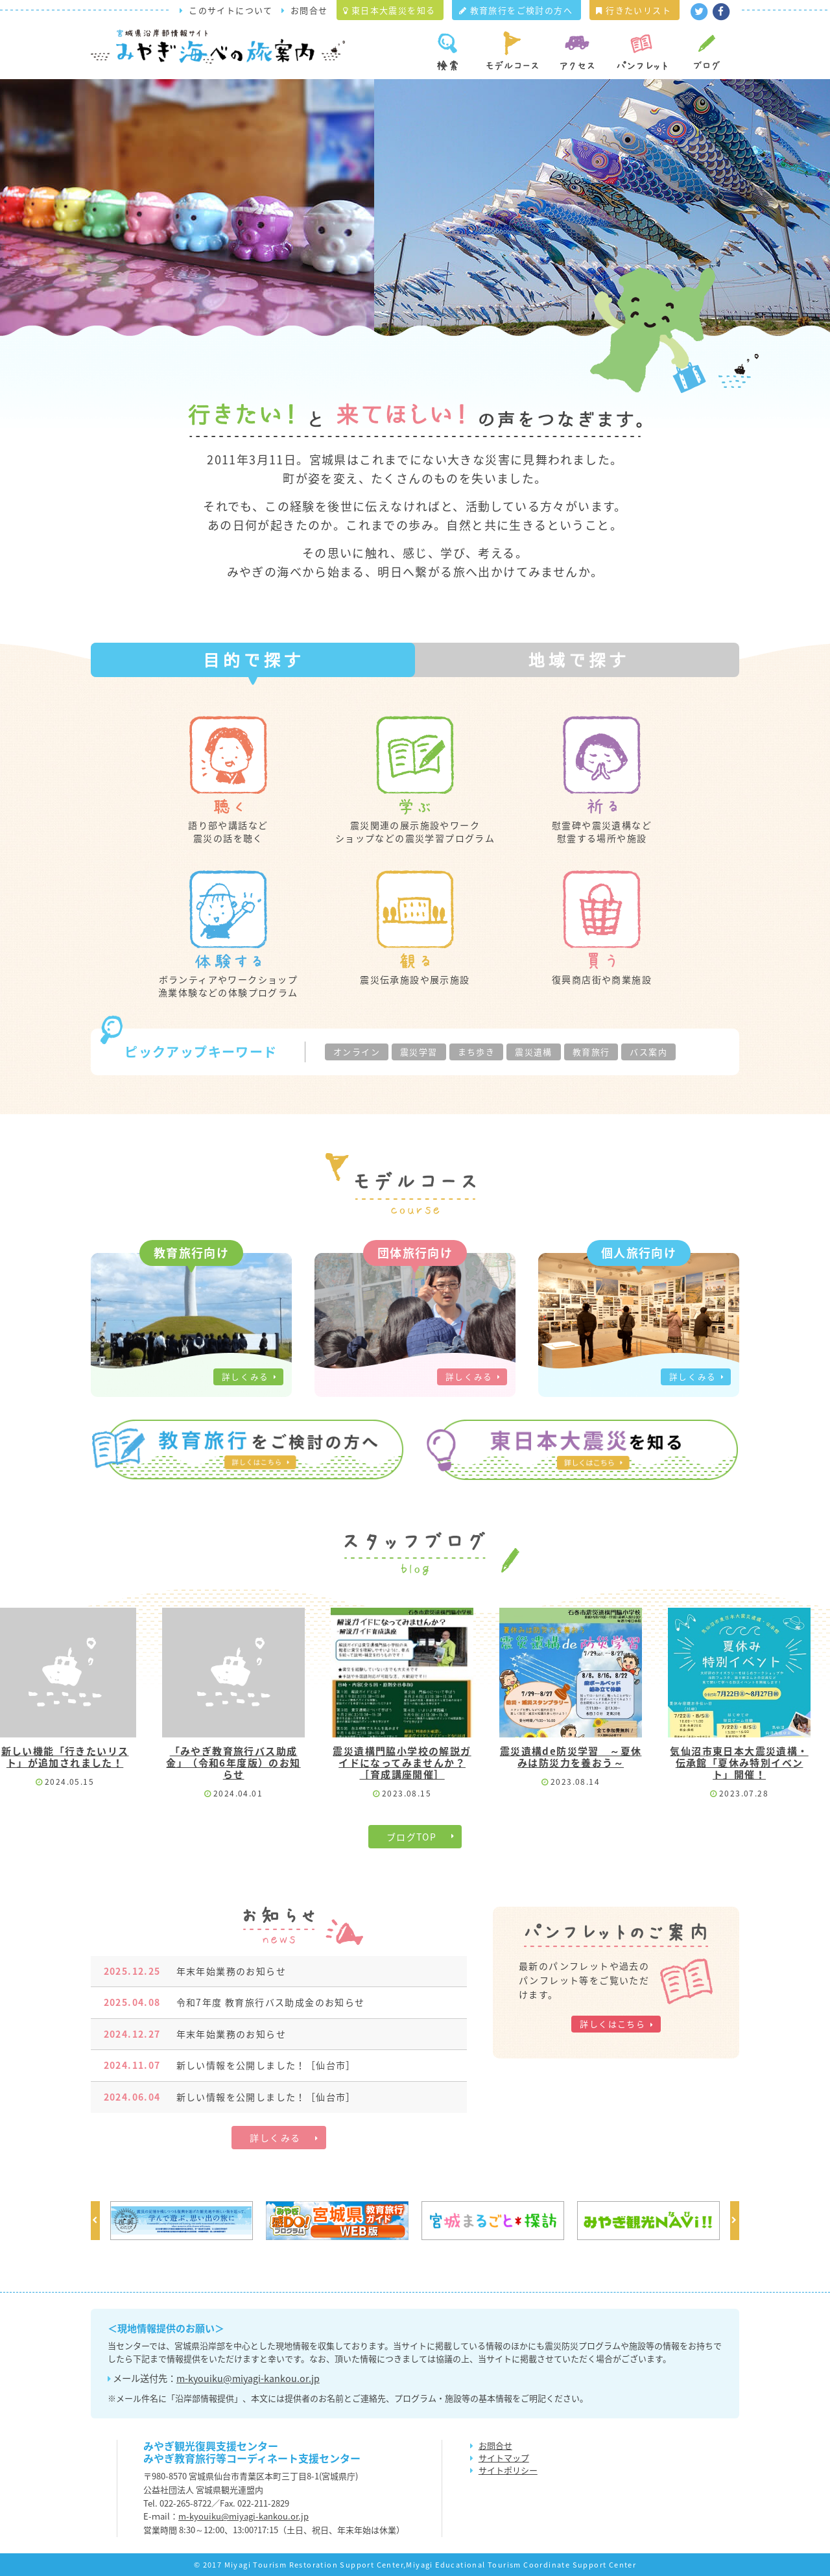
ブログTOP (411, 1836)
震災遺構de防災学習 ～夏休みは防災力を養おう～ (573, 1757)
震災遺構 (533, 1051)
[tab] (253, 660)
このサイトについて (231, 10)
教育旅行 (591, 1051)
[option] (181, 2220)
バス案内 (648, 1051)
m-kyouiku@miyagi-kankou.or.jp (248, 2378)
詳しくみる (245, 1376)
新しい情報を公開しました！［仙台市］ (230, 2065)
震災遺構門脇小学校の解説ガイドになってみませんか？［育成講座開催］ (404, 1763)
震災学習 (419, 1051)
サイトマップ (504, 2457)
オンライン (356, 1051)
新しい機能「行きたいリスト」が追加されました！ (67, 1757)
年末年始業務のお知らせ (195, 1971)
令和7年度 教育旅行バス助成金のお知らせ (234, 2002)
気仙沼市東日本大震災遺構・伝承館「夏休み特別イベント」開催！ (741, 1763)
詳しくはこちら (612, 2024)
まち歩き (476, 1051)
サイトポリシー (508, 2470)
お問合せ (309, 10)
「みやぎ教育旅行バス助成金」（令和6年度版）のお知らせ (236, 1763)
